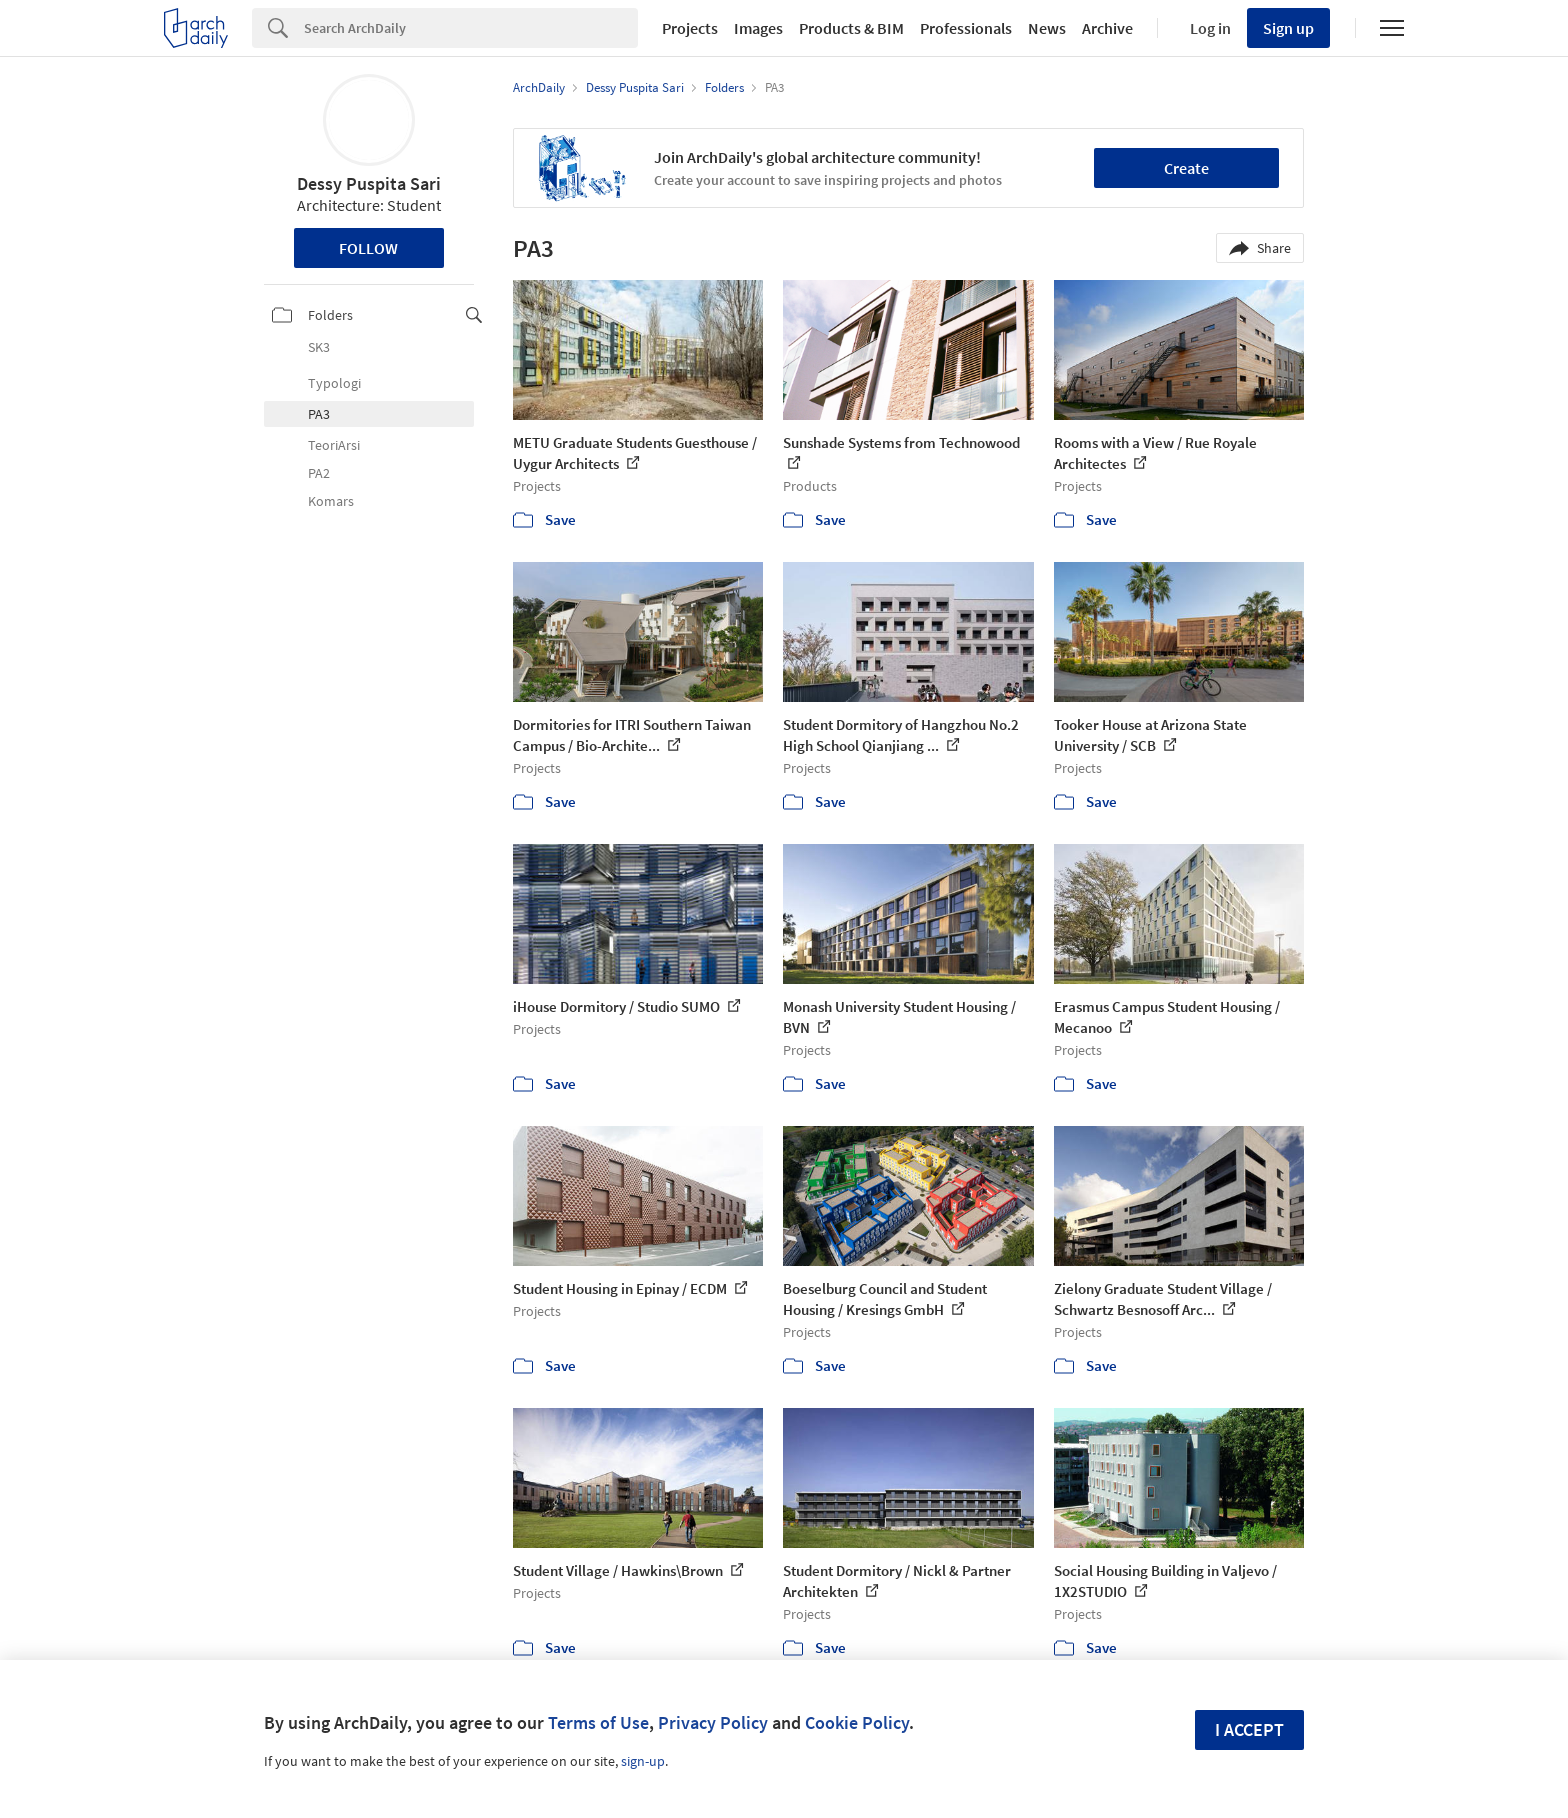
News (1047, 28)
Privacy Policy (713, 1722)
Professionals (966, 28)
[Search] (471, 28)
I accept (1249, 1729)
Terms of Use (598, 1722)
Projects (690, 28)
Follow (368, 248)
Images (758, 28)
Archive (1107, 28)
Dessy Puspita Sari (369, 183)
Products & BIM (851, 28)
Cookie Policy (857, 1722)
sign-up (643, 1761)
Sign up (1288, 28)
